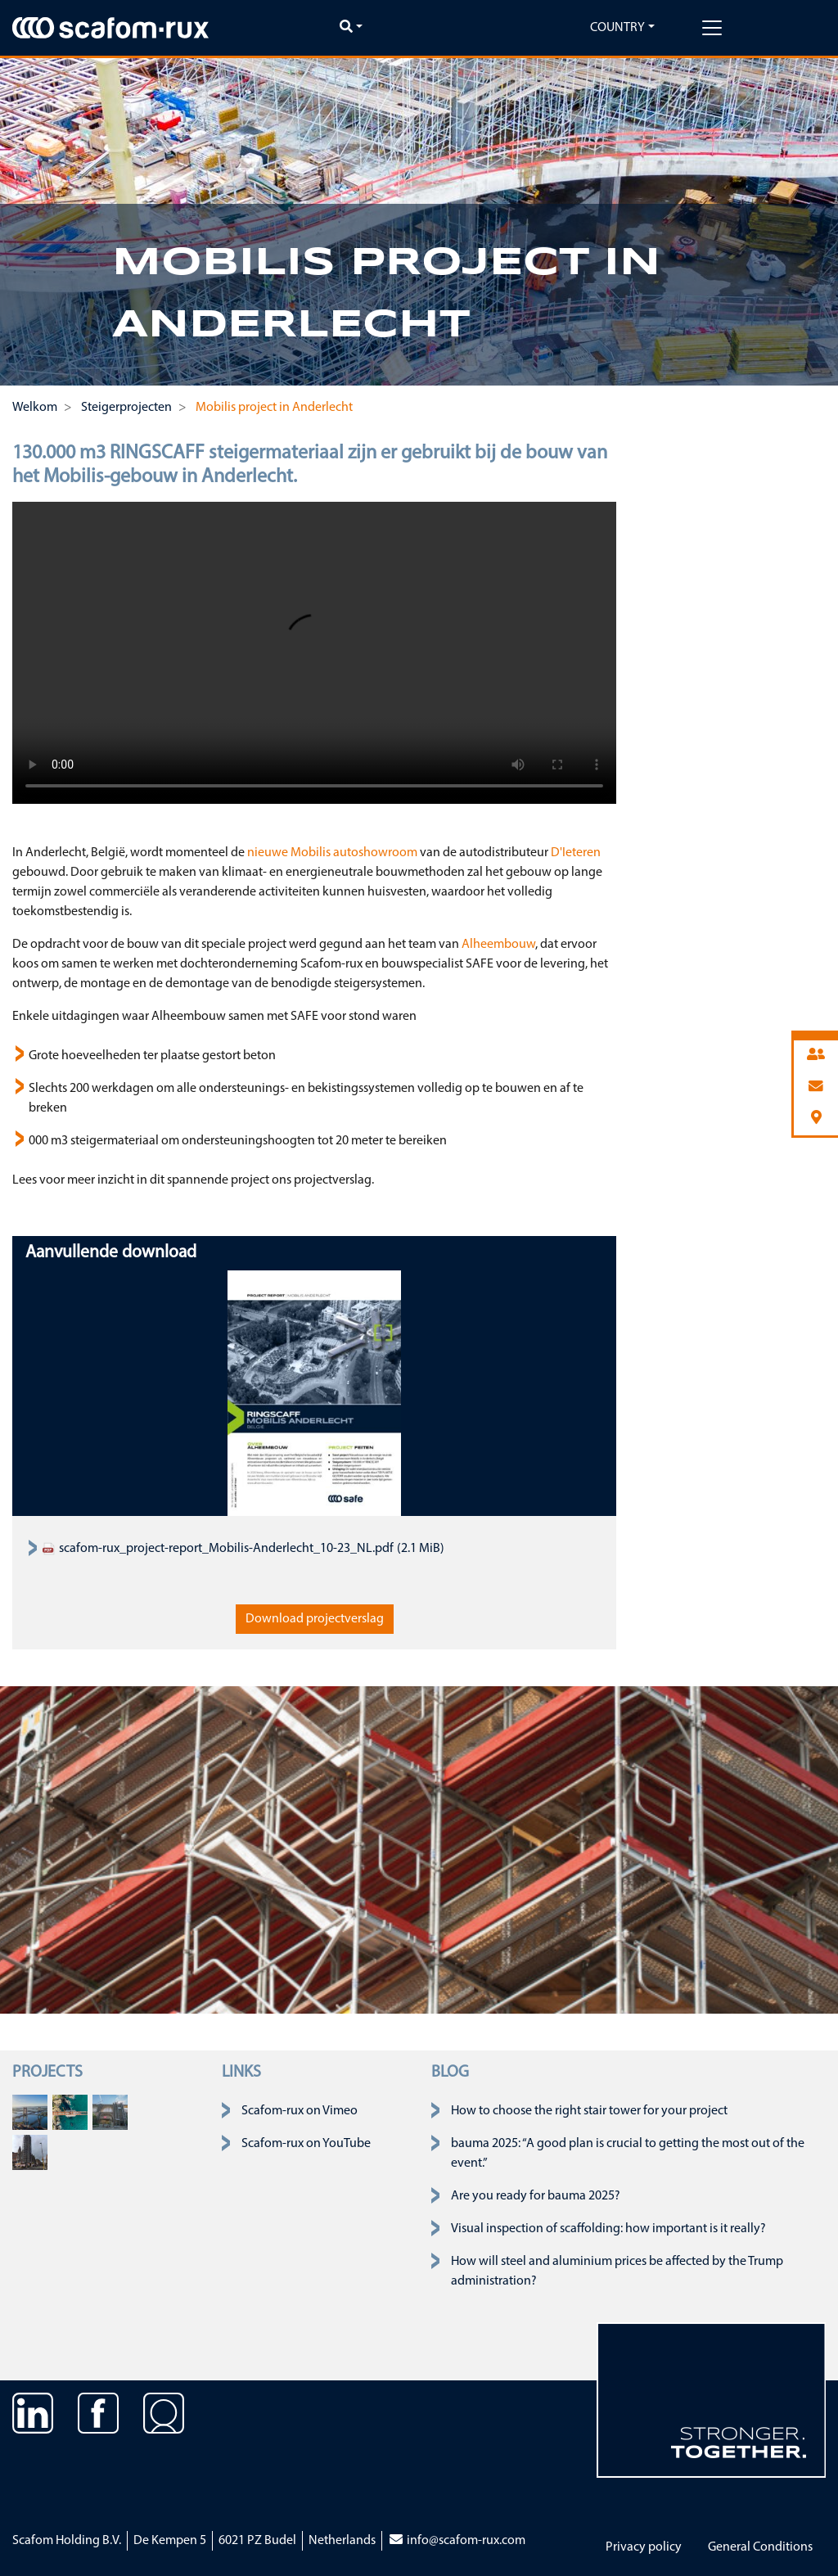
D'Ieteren (574, 852)
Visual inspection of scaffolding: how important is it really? (608, 2228)
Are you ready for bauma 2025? (535, 2196)
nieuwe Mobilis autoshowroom (332, 852)
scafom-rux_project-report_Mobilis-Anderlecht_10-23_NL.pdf (218, 1548)
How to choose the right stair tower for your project (589, 2111)
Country (617, 27)
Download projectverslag (315, 1619)
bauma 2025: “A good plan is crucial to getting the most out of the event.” (627, 2153)
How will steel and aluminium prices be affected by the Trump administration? (617, 2271)
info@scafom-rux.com (456, 2540)
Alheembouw (498, 944)
